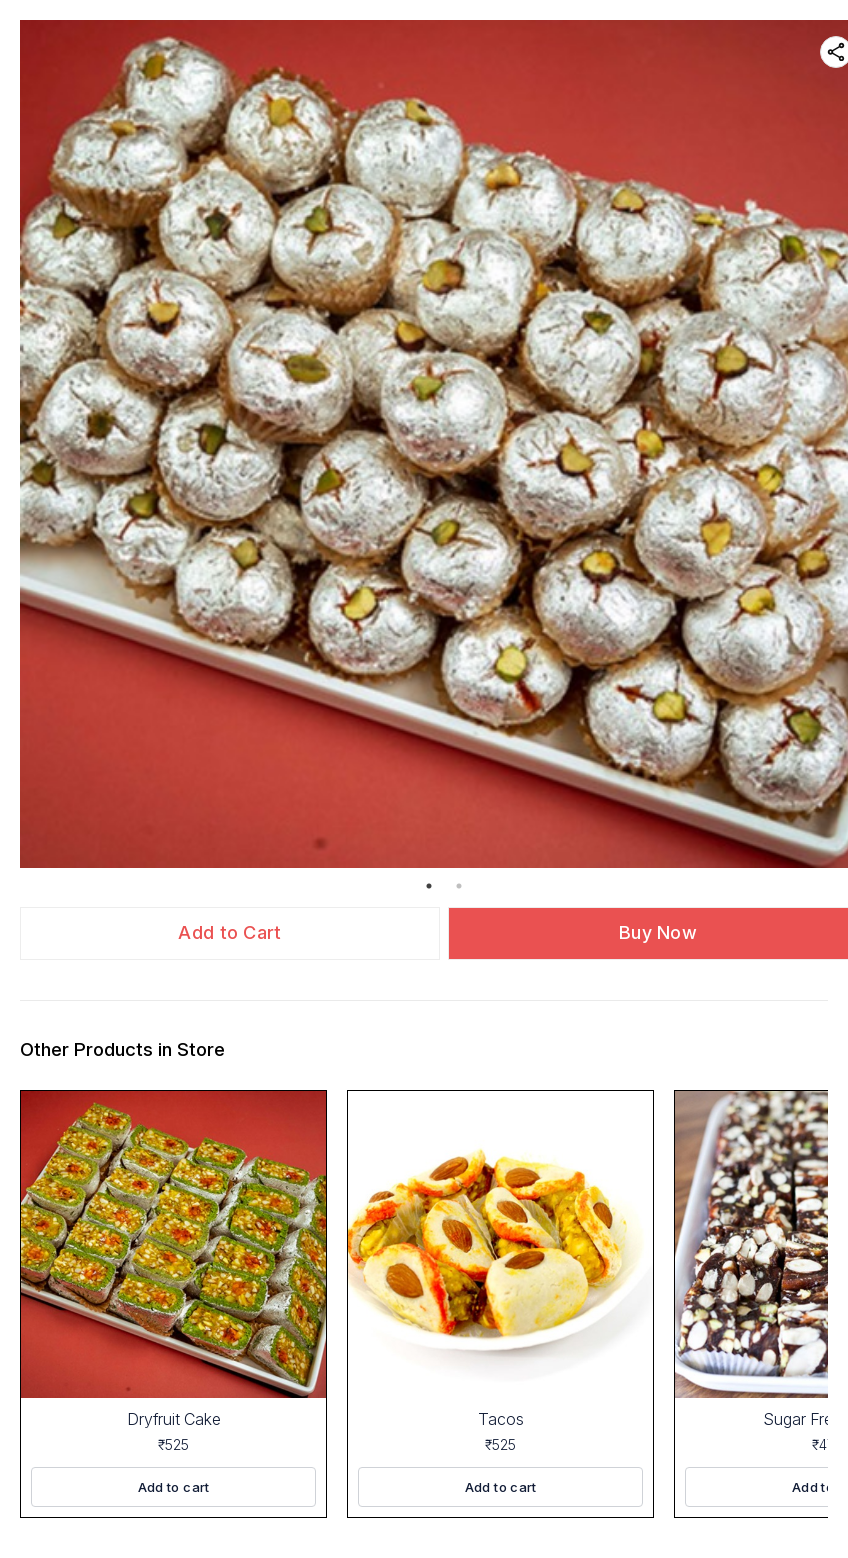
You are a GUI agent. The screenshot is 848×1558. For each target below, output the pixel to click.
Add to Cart (229, 932)
